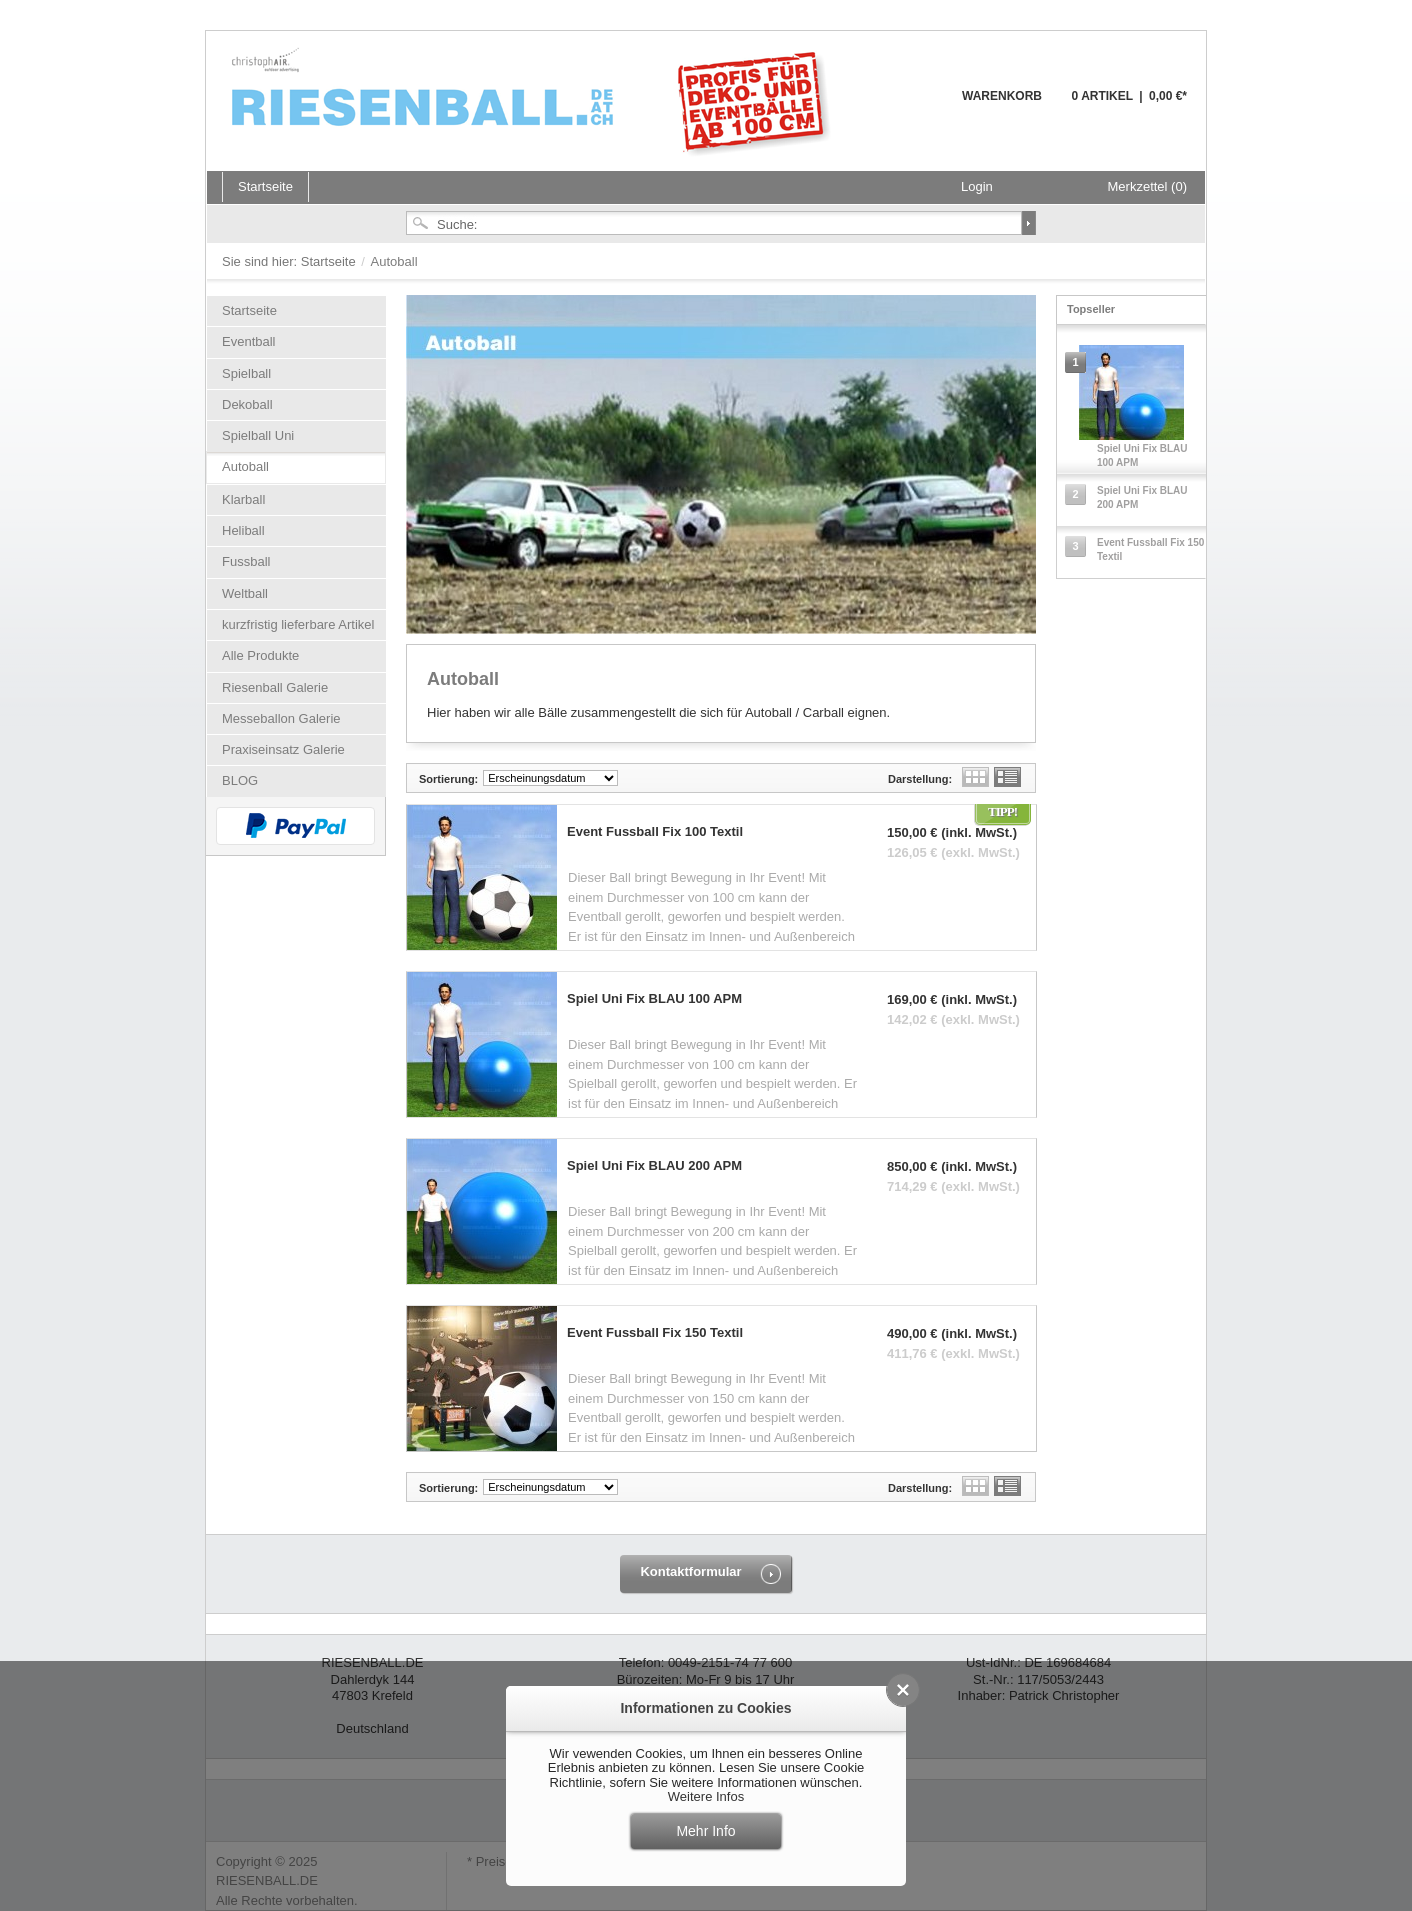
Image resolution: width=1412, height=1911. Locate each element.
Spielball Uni (258, 435)
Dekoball (247, 404)
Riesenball (534, 100)
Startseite (330, 261)
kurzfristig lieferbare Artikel (298, 624)
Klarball (243, 499)
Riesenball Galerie (275, 687)
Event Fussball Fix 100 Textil (655, 832)
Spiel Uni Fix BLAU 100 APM (654, 999)
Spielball (246, 373)
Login (977, 186)
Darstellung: (920, 779)
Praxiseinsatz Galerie (283, 749)
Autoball (245, 466)
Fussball (246, 561)
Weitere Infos (706, 1796)
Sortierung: (448, 779)
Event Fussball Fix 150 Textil (655, 1333)
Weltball (245, 593)
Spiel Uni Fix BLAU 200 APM (654, 1166)
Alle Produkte (260, 655)
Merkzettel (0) (1147, 186)
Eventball (248, 341)
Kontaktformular (690, 1571)
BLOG (240, 780)
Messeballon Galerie (281, 718)
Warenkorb (913, 107)
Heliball (243, 530)
